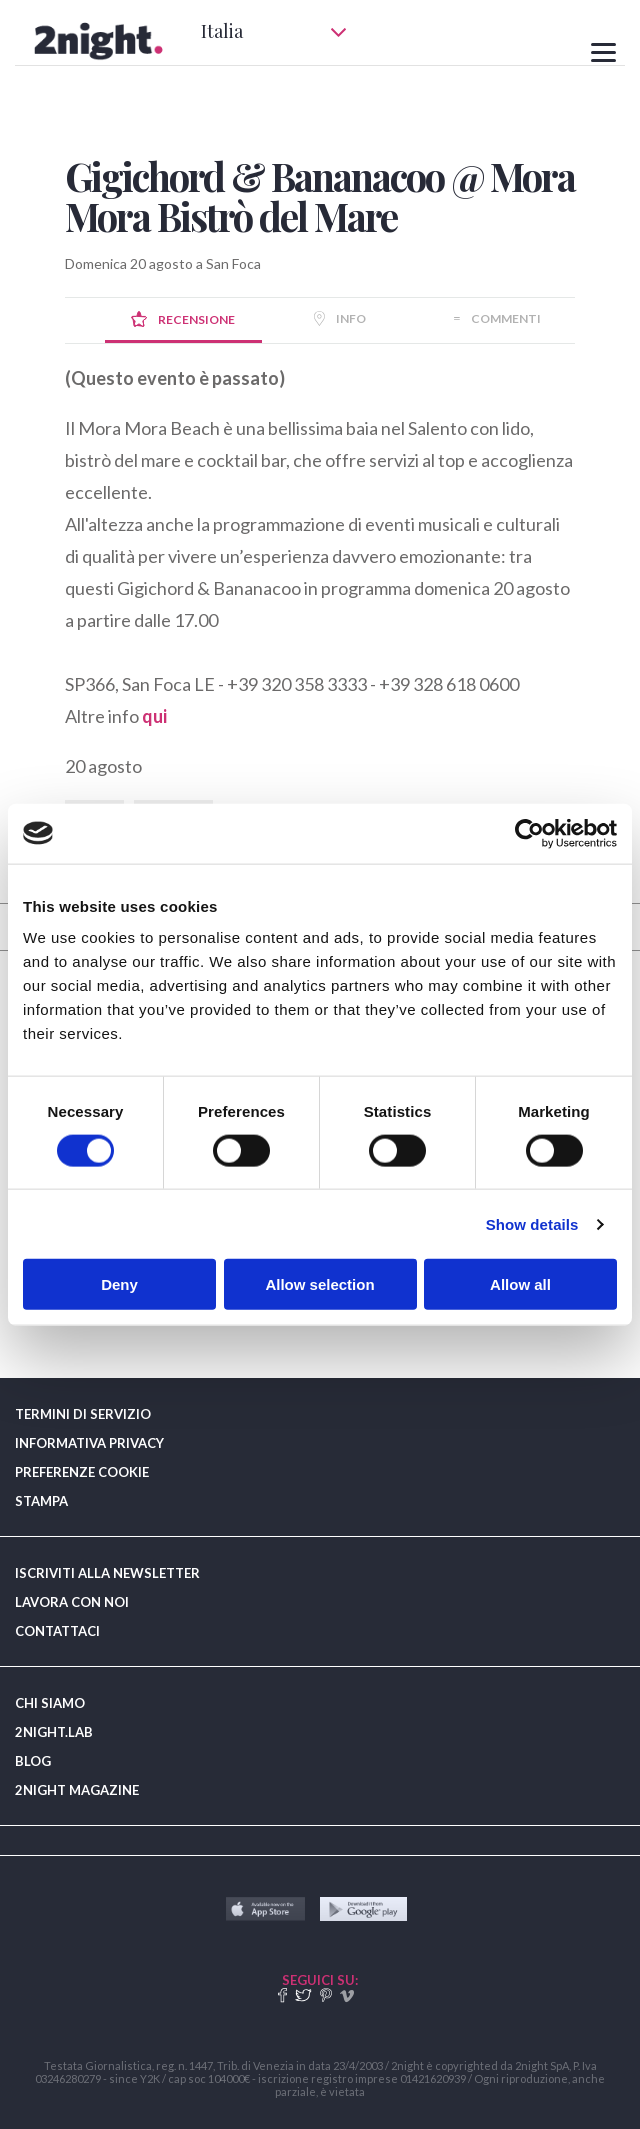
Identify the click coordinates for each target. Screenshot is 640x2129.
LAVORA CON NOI (72, 1602)
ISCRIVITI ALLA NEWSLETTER (107, 1573)
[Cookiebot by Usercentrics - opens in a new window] (529, 833)
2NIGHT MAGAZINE (77, 1790)
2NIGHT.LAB (54, 1732)
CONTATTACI (57, 1631)
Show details (532, 1223)
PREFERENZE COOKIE (82, 1472)
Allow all (520, 1284)
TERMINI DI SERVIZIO (83, 1414)
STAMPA (41, 1501)
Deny (119, 1284)
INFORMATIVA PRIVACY (89, 1443)
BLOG (33, 1761)
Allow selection (319, 1284)
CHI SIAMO (50, 1703)
